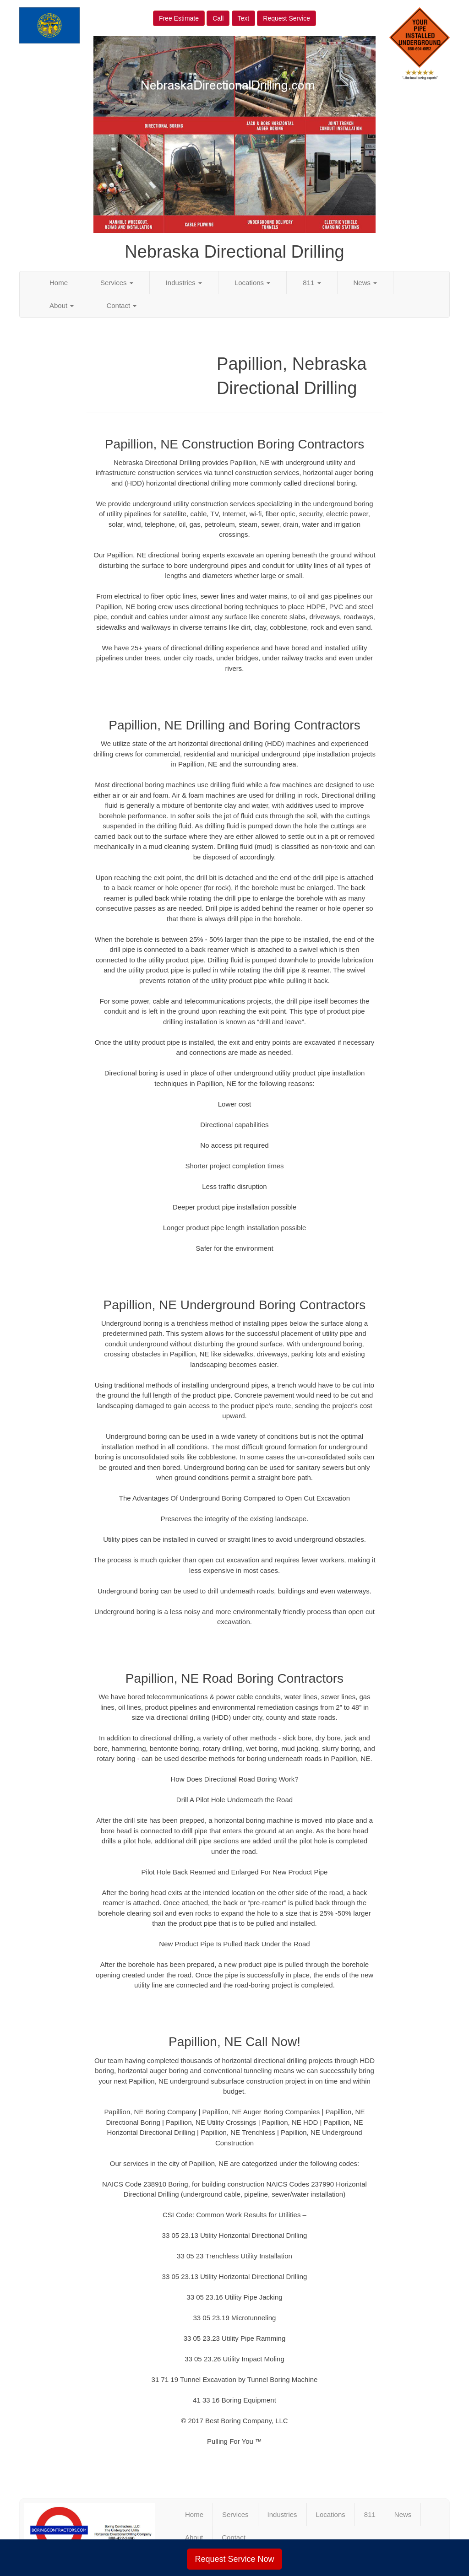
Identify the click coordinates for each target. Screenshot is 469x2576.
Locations (252, 282)
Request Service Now (234, 2559)
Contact (121, 305)
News (365, 282)
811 (312, 282)
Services (116, 282)
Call (218, 18)
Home (58, 282)
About (61, 305)
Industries (184, 282)
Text (244, 18)
